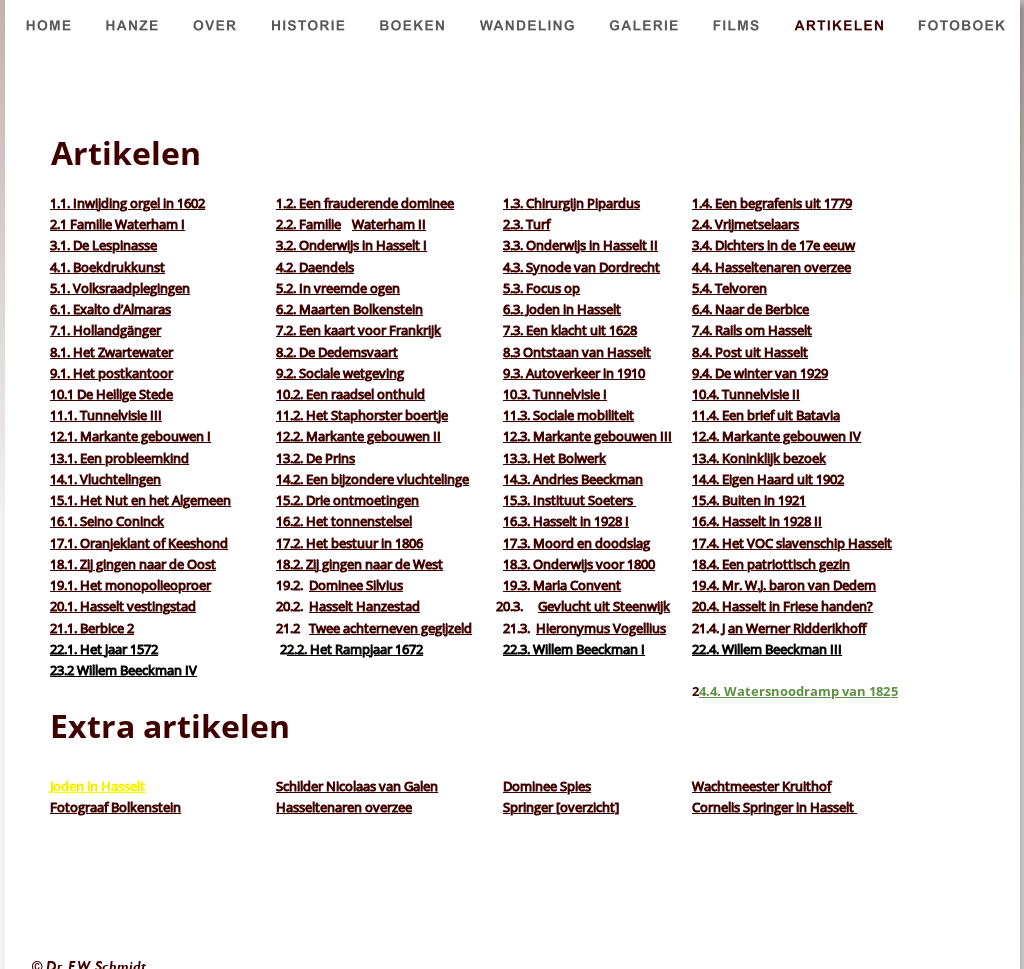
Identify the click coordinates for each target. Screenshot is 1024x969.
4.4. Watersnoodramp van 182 (794, 691)
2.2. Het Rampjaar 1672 (355, 649)
